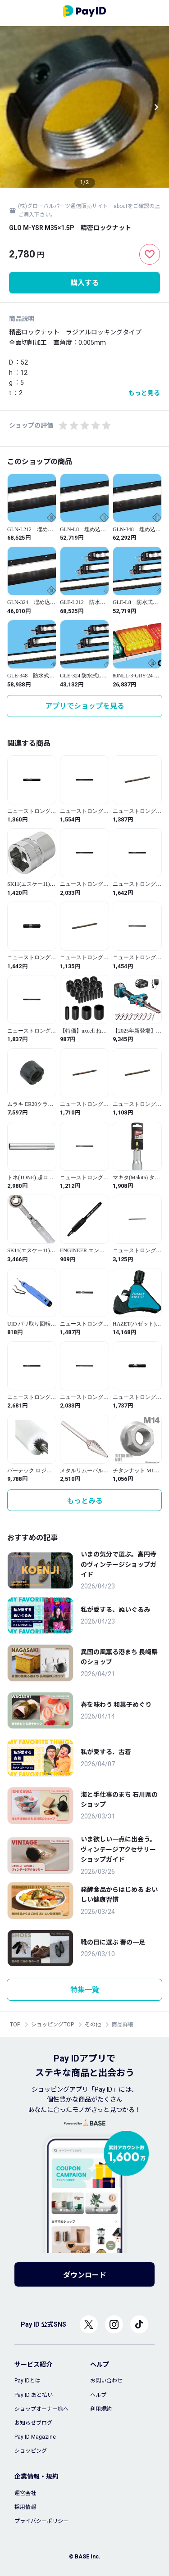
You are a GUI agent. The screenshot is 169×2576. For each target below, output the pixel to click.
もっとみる (85, 1501)
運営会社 (25, 2493)
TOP (15, 2024)
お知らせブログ (33, 2423)
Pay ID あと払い (33, 2395)
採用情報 (25, 2507)
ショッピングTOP (52, 2024)
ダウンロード (84, 2275)
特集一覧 (84, 1989)
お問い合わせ (106, 2380)
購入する (84, 283)
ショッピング (30, 2451)
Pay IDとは (27, 2380)
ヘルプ (98, 2395)
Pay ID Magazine (35, 2437)
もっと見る (144, 393)
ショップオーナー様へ (41, 2409)
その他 (93, 2024)
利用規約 (101, 2409)
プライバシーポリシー (41, 2521)
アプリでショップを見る (84, 706)
